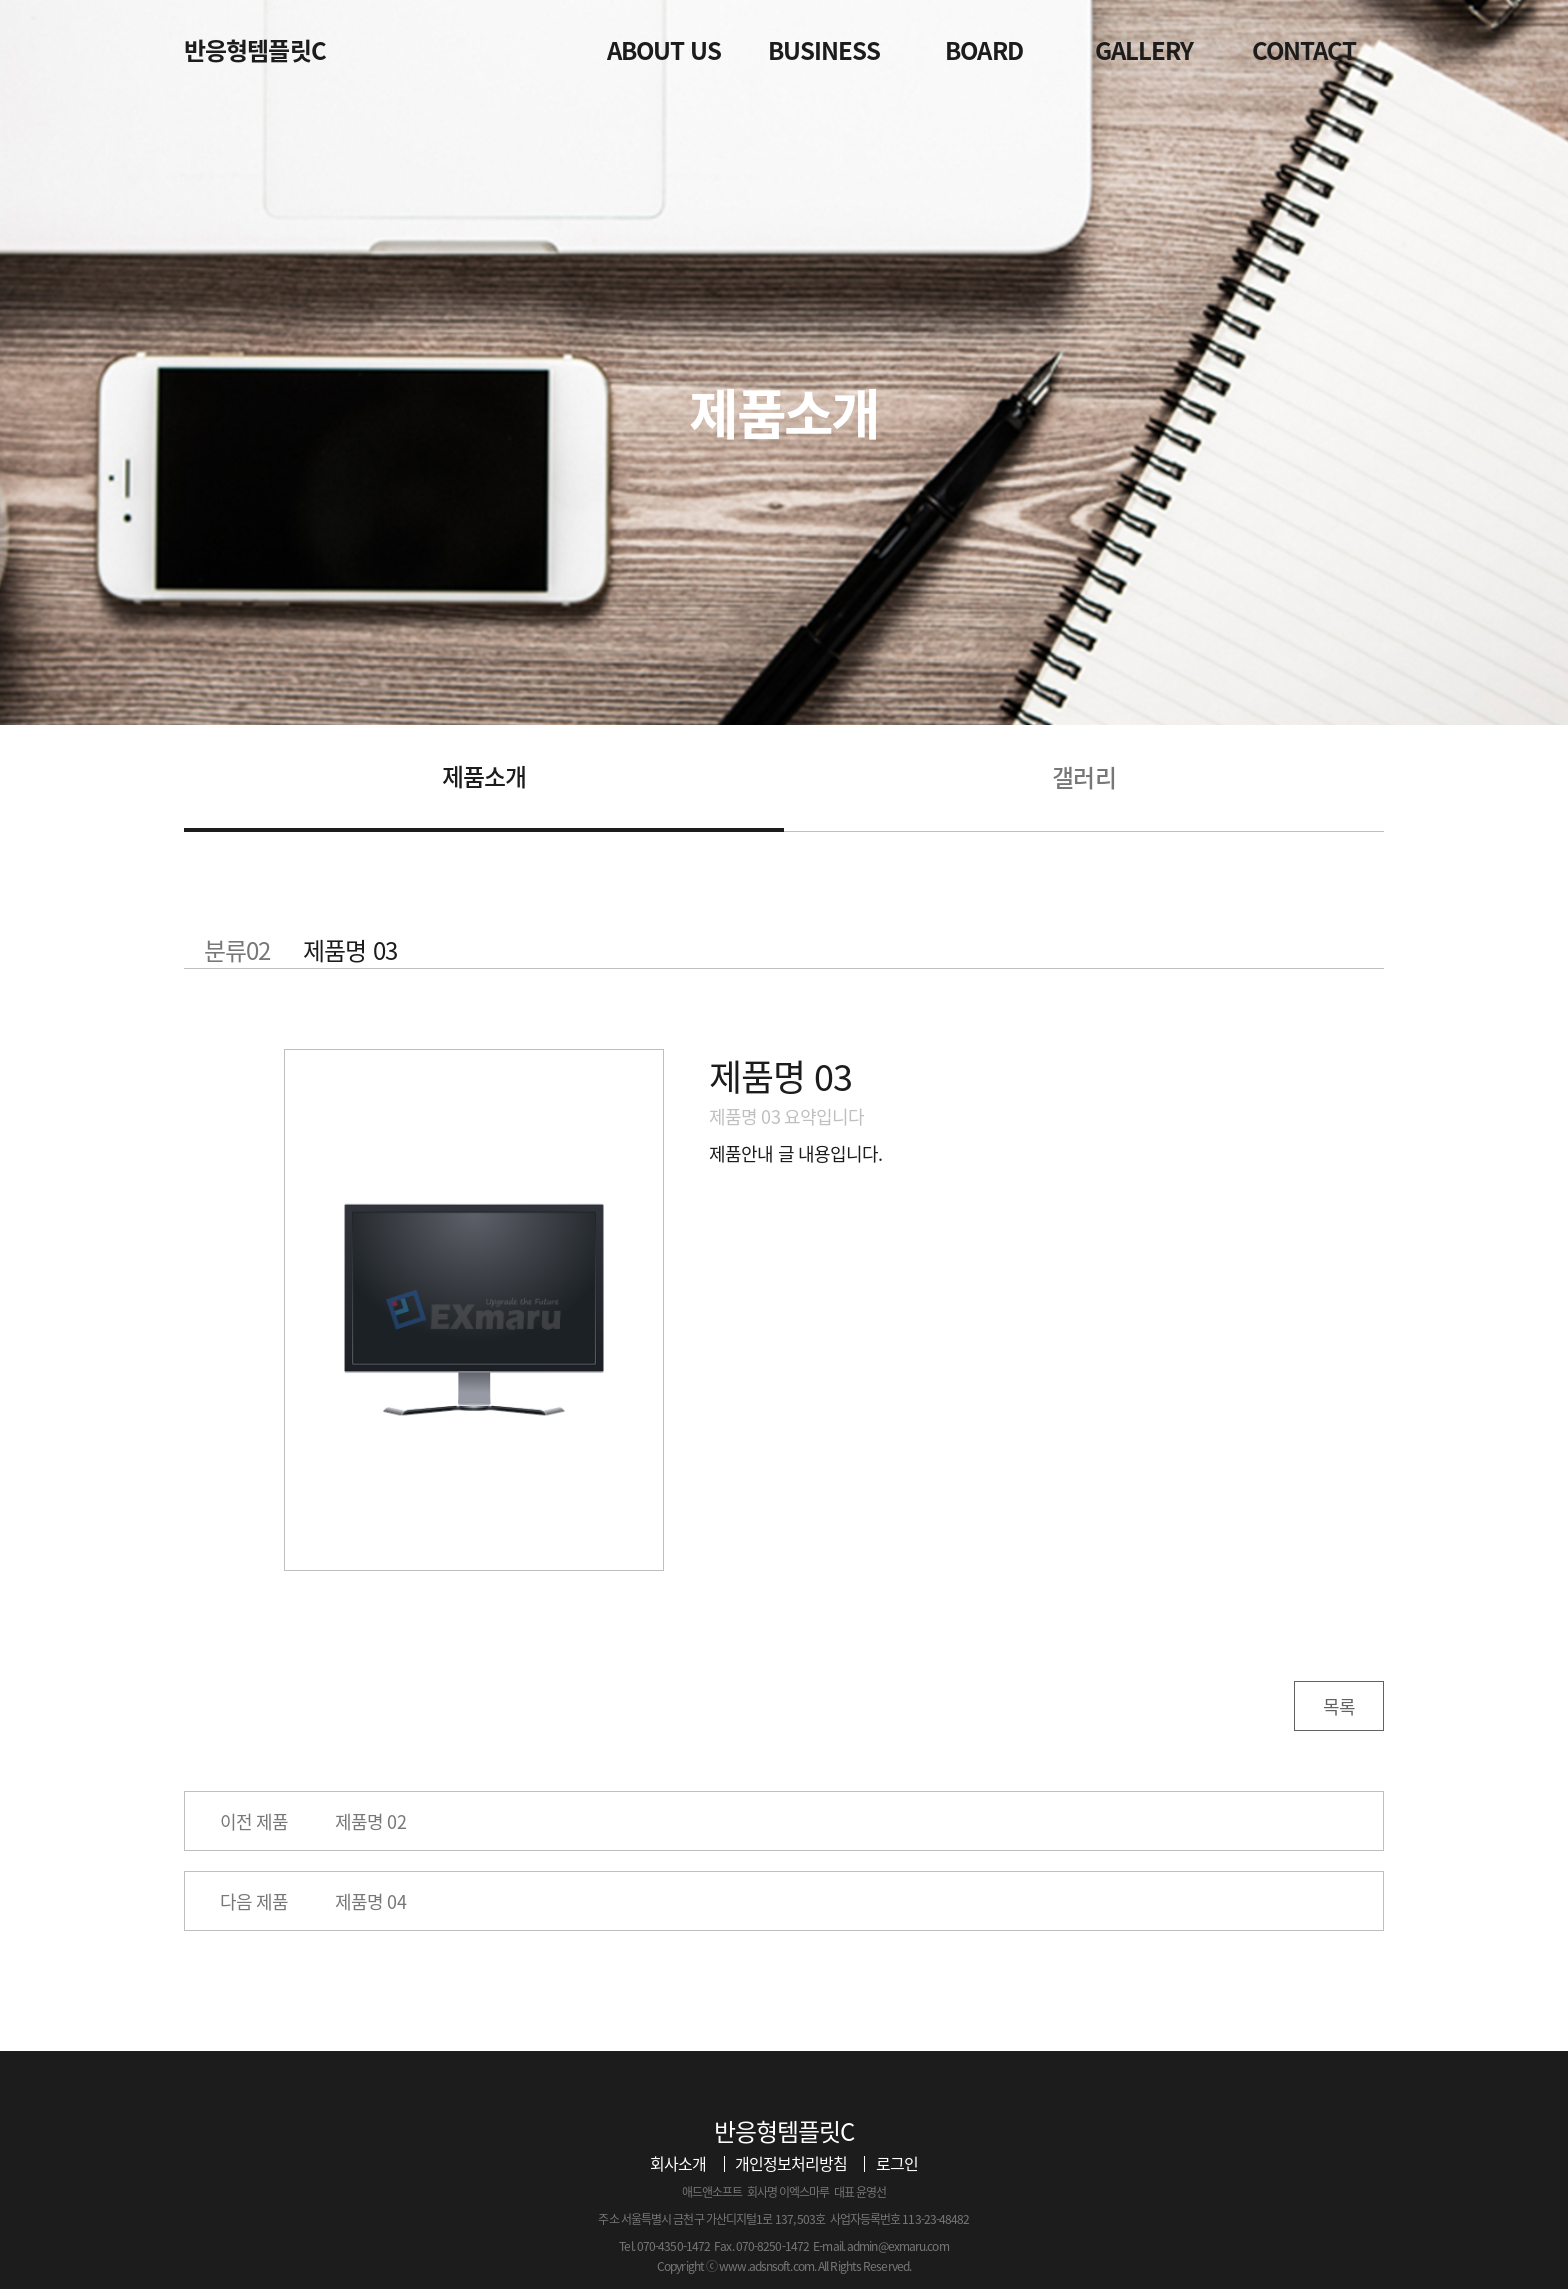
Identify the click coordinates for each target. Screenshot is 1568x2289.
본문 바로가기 (0, 0)
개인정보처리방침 (791, 2163)
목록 (1339, 1706)
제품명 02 (370, 1821)
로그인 (897, 2163)
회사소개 (678, 2163)
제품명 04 (370, 1901)
